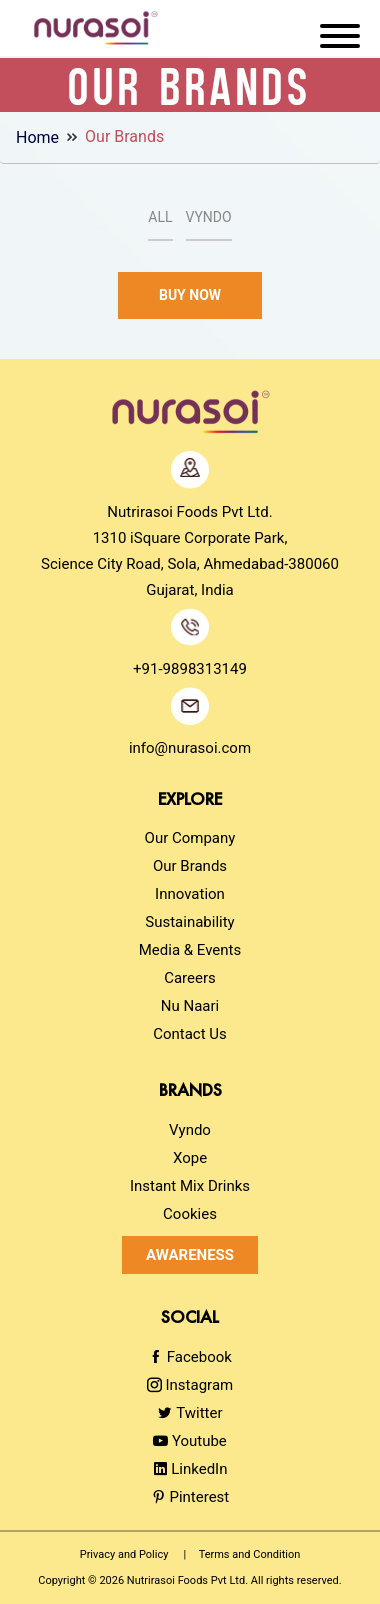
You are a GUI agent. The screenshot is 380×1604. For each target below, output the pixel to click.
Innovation (190, 894)
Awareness (190, 1255)
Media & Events (190, 950)
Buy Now (190, 295)
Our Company (190, 838)
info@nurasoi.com (190, 748)
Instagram (190, 1385)
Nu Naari (190, 1006)
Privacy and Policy (124, 1554)
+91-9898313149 (190, 669)
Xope (190, 1158)
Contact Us (190, 1034)
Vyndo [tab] (209, 217)
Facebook (190, 1357)
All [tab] (160, 217)
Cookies (190, 1214)
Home (37, 137)
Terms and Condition (250, 1554)
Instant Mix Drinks (190, 1186)
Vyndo (190, 1130)
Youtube (190, 1441)
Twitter (189, 1413)
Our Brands (124, 136)
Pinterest (190, 1497)
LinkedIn (190, 1469)
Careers (190, 978)
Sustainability (189, 922)
